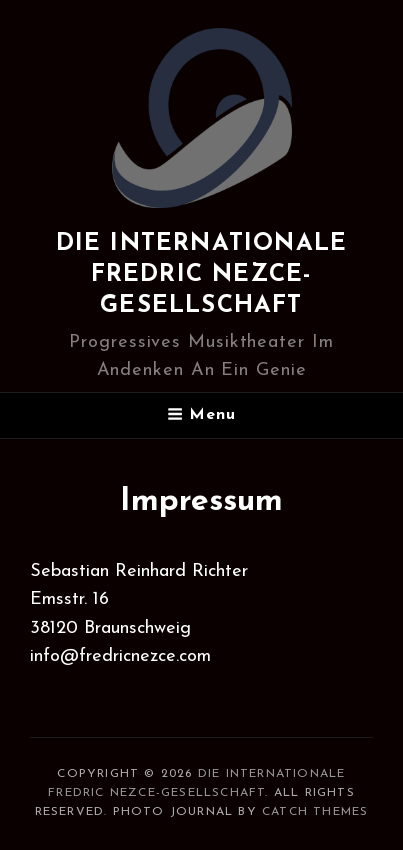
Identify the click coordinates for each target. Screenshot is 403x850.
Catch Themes (315, 812)
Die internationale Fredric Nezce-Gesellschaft (202, 275)
